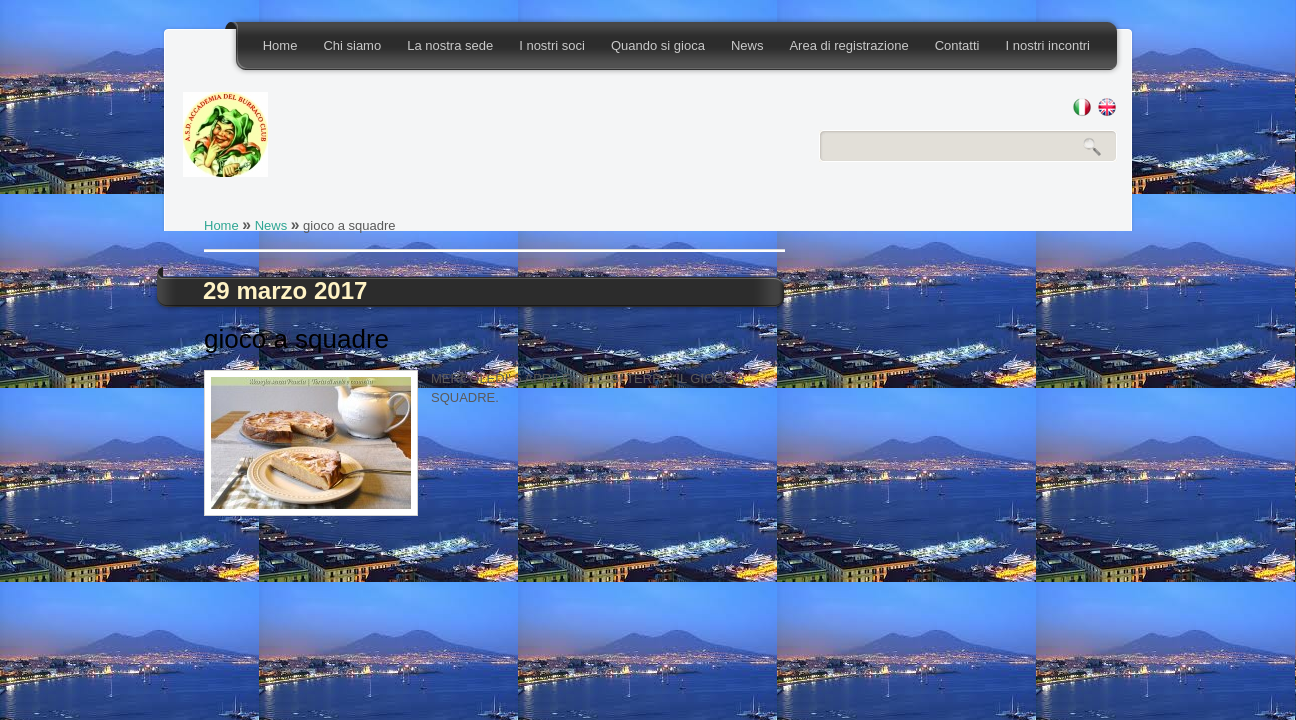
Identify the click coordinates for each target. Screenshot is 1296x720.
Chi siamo (352, 45)
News (747, 45)
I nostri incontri (1047, 45)
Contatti (957, 45)
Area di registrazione (848, 45)
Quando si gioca (658, 45)
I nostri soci (552, 45)
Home (280, 45)
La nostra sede (450, 45)
